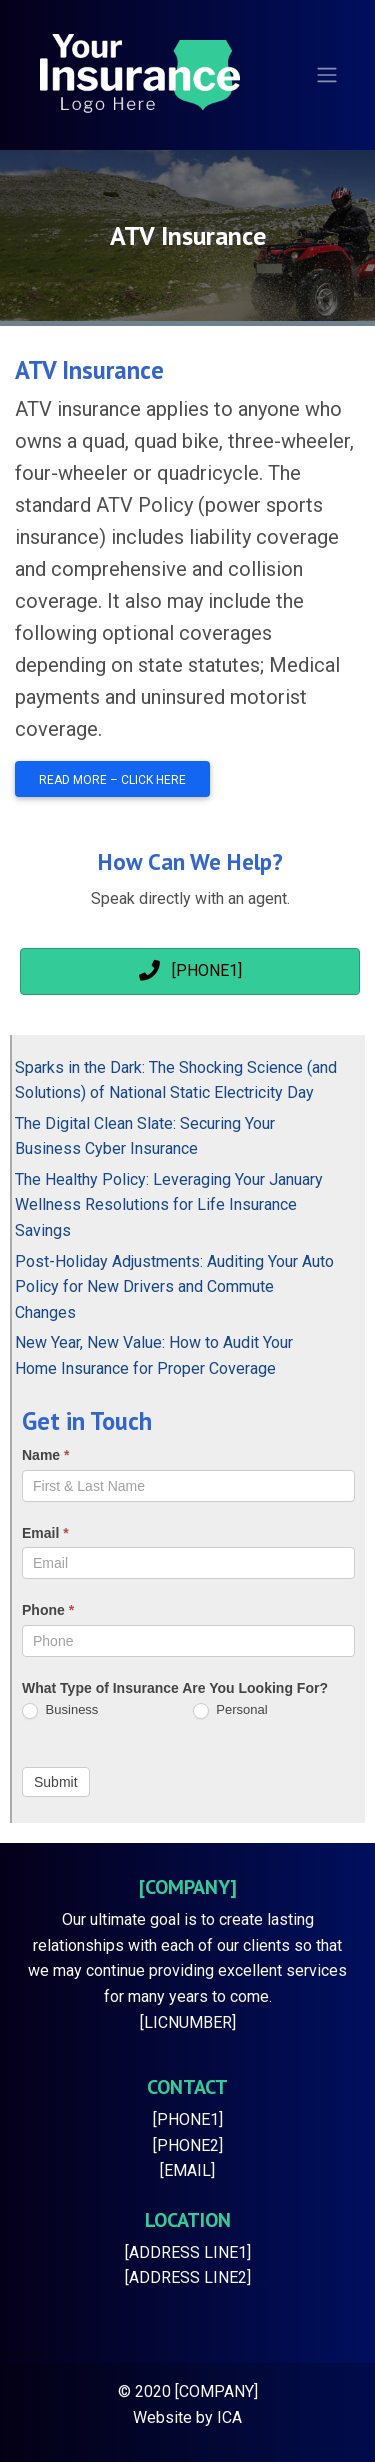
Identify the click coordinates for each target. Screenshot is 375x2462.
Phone (48, 1610)
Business (60, 1710)
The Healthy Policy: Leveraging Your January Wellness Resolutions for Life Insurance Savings (169, 1205)
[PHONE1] (188, 2119)
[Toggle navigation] (327, 75)
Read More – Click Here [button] (112, 780)
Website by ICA (187, 2417)
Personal (230, 1710)
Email (45, 1533)
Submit (56, 1782)
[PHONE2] (188, 2145)
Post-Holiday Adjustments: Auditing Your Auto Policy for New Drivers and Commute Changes (174, 1287)
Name (45, 1455)
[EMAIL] (187, 2170)
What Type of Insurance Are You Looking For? (175, 1688)
